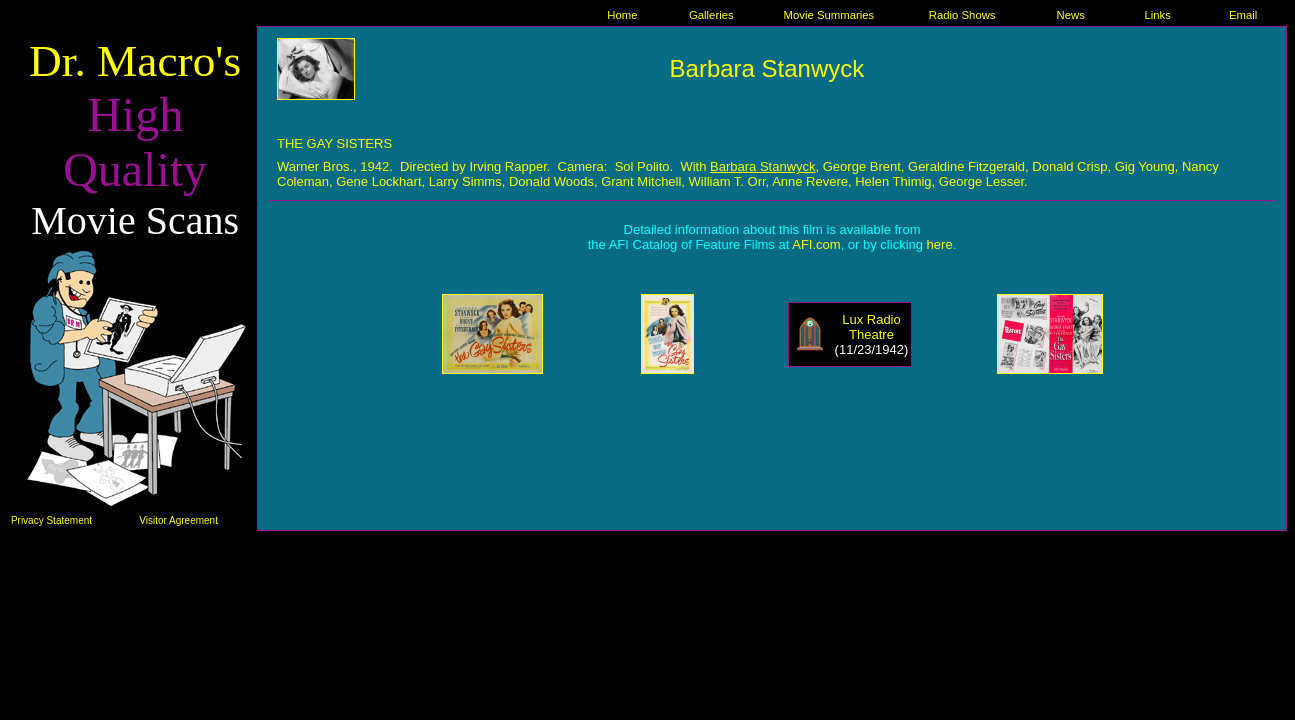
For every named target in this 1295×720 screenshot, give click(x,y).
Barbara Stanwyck (767, 68)
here (940, 244)
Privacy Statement (51, 520)
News (1071, 15)
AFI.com (816, 244)
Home (622, 15)
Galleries (711, 15)
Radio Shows (962, 15)
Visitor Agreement (178, 520)
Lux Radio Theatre (871, 327)
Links (1157, 15)
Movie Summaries (829, 15)
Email (1243, 15)
